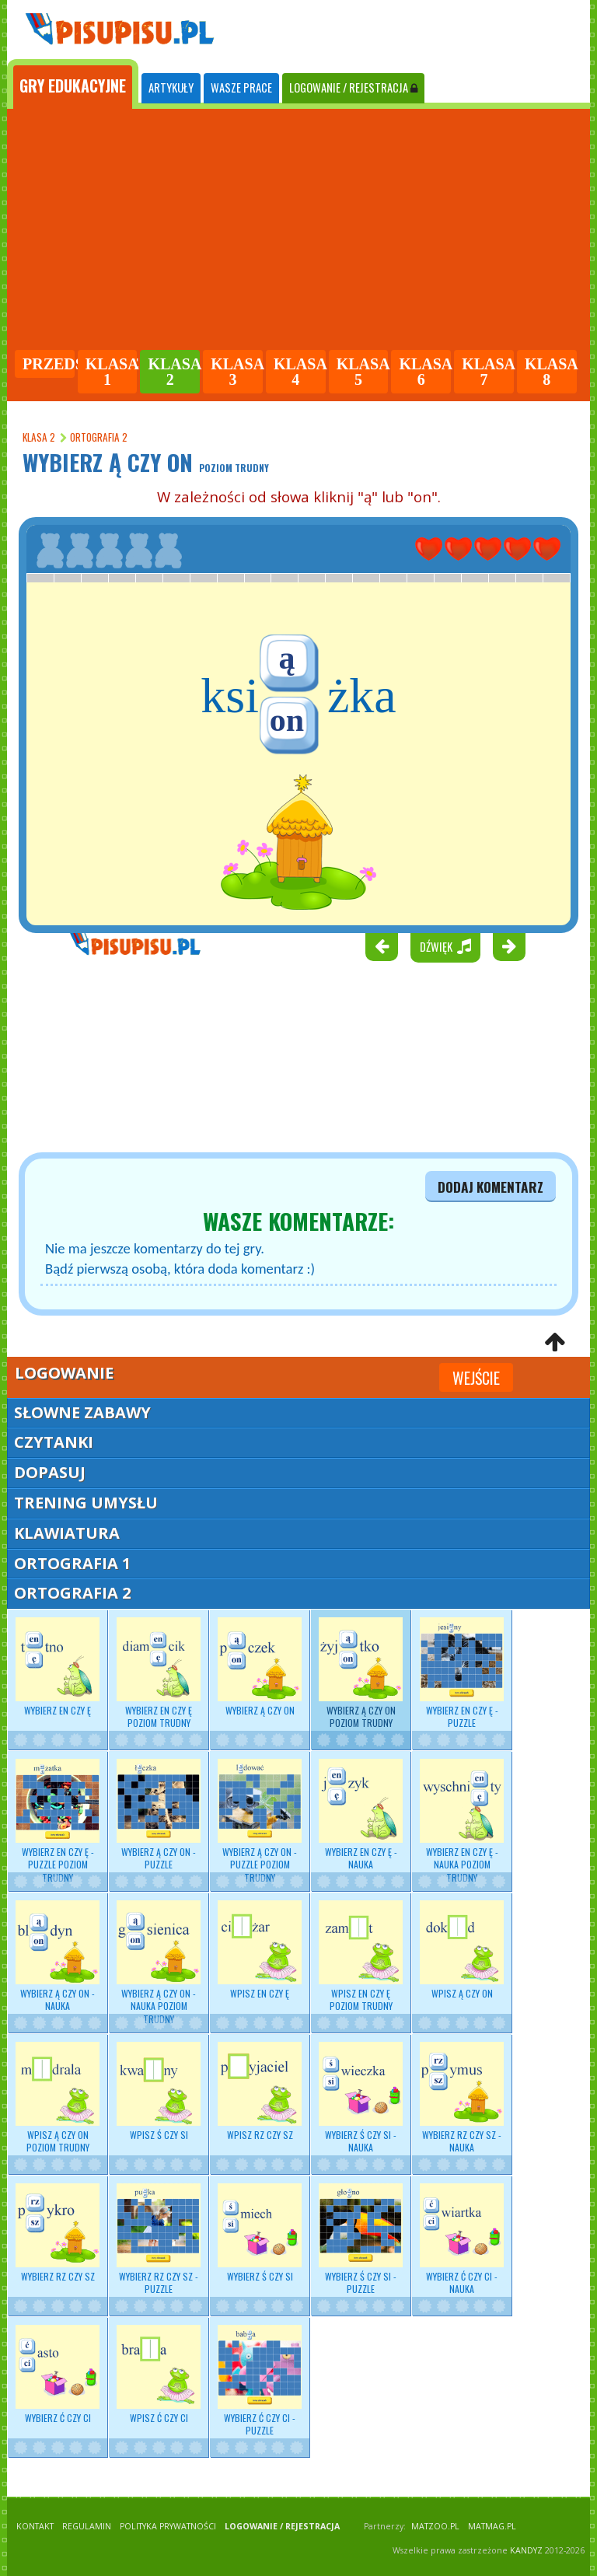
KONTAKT (35, 2526)
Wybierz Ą (361, 1673)
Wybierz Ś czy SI (260, 2233)
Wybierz (58, 1667)
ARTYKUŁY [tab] (171, 87)
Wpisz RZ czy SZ (260, 2091)
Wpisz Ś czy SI (159, 2091)
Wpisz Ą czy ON (462, 1950)
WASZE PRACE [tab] (241, 87)
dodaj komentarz (490, 1186)
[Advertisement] (298, 232)
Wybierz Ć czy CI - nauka (462, 2239)
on (287, 720)
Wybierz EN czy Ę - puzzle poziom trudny (58, 1821)
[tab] (72, 84)
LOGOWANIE (353, 87)
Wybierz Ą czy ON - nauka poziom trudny (159, 1962)
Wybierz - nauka (361, 1815)
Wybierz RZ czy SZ (58, 2233)
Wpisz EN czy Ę (260, 1950)
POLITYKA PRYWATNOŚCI (168, 2526)
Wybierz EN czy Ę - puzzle (462, 1673)
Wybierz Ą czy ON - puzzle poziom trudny (260, 1821)
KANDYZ (526, 2550)
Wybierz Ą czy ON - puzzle (159, 1815)
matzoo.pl (435, 2526)
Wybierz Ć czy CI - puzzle (260, 2381)
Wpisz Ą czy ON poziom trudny (58, 2098)
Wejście (476, 1377)
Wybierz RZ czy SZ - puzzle (159, 2239)
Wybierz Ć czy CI (58, 2374)
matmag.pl (492, 2526)
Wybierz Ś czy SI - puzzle (361, 2239)
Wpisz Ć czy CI (159, 2374)
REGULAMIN (86, 2526)
